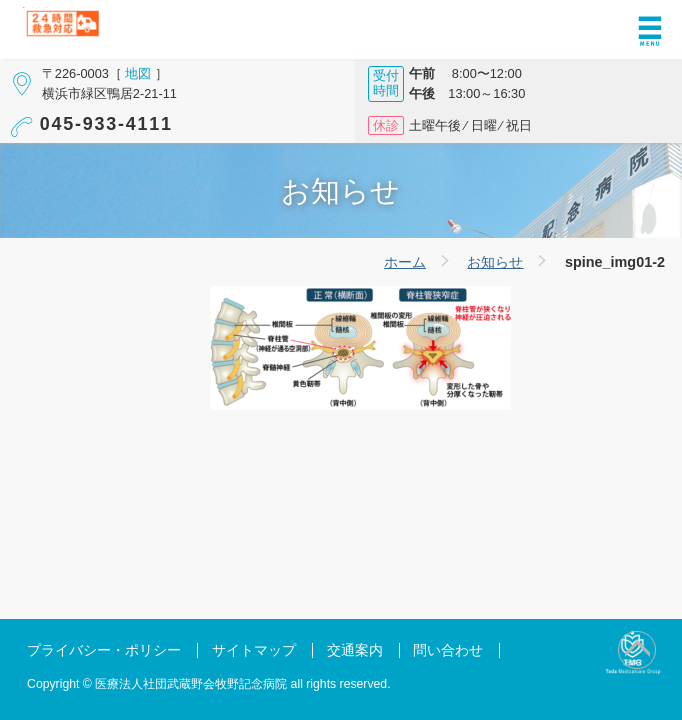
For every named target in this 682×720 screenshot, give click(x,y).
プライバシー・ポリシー (104, 650)
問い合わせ (448, 650)
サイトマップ (254, 650)
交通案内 (355, 650)
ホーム (405, 262)
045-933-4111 (106, 124)
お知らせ (495, 262)
